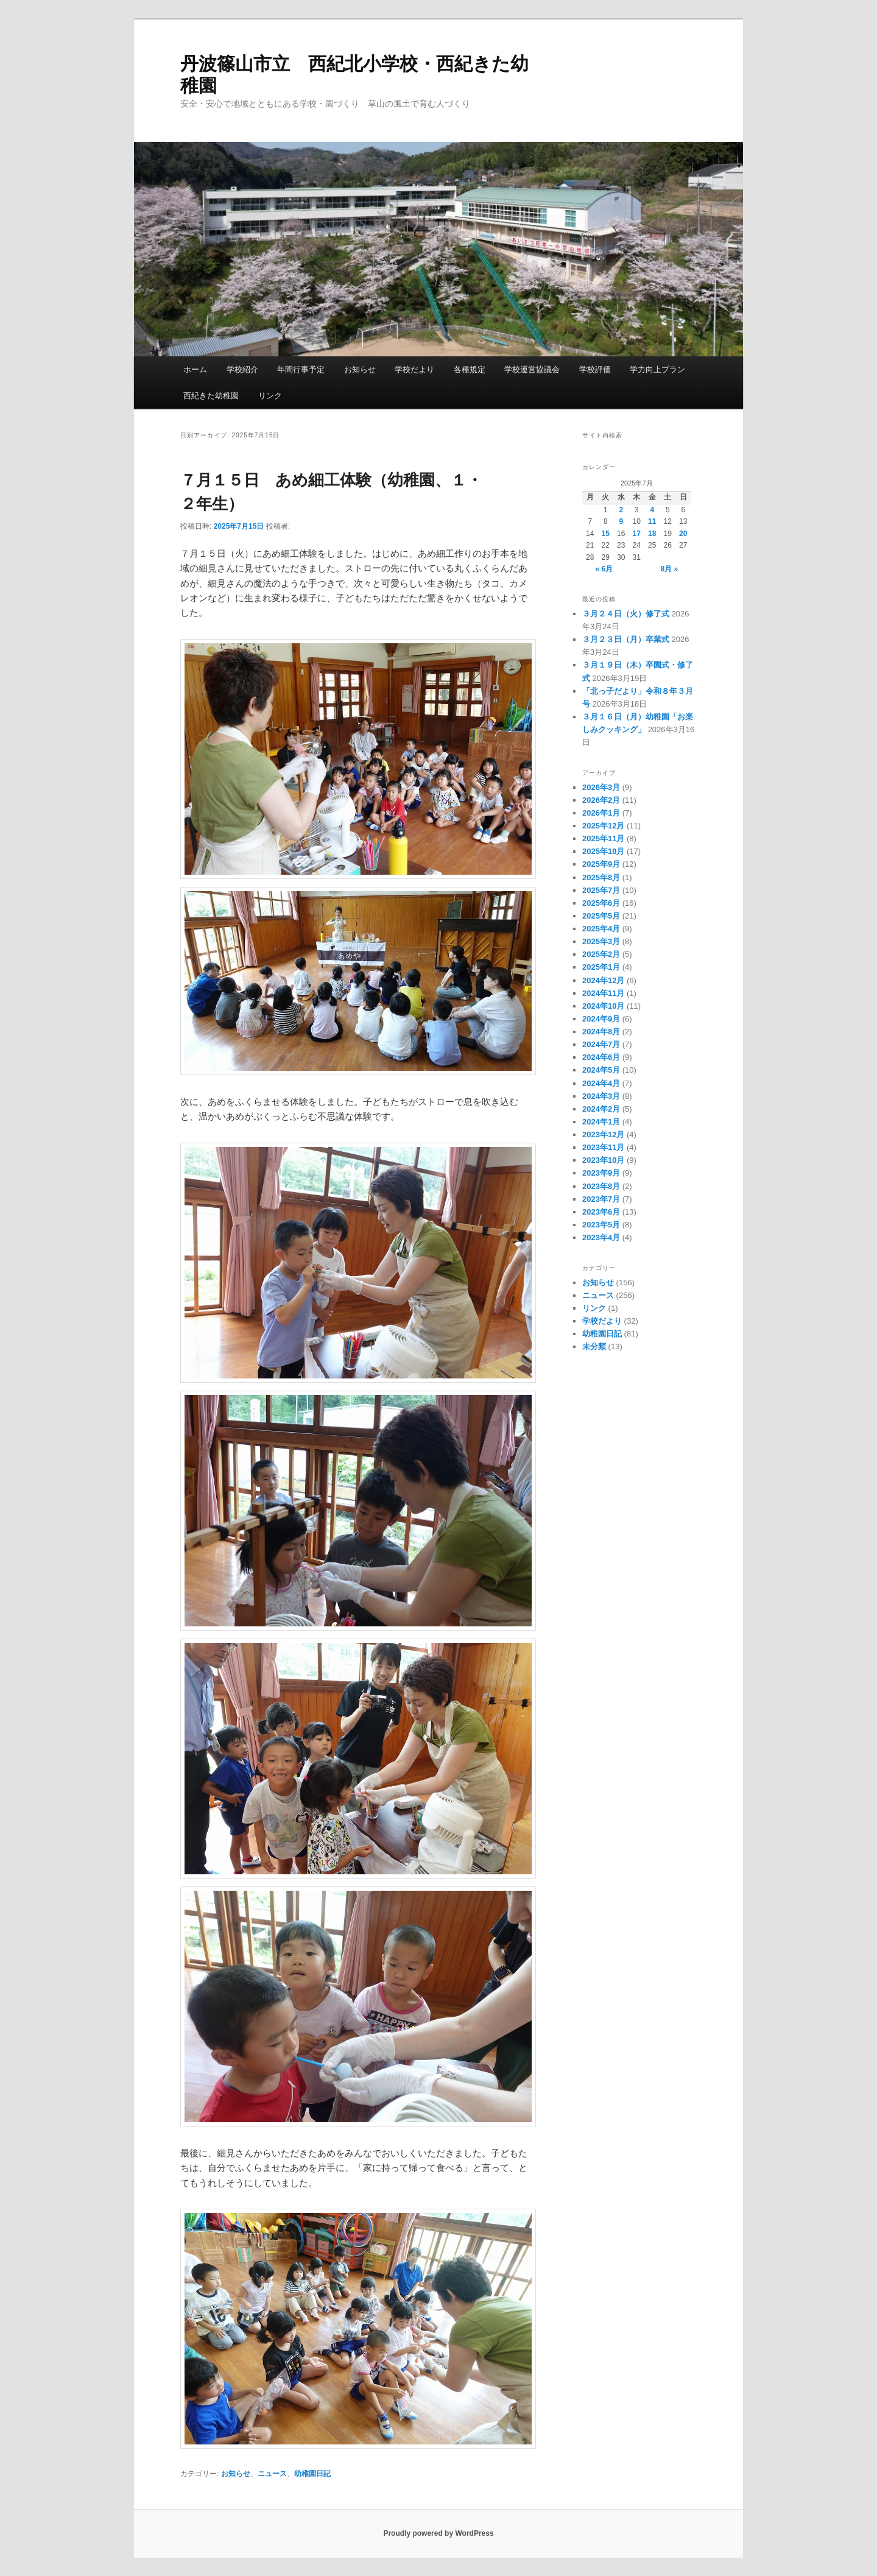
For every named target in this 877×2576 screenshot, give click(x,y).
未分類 (594, 1346)
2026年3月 (601, 787)
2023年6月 (601, 1211)
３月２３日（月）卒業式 (625, 639)
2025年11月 (603, 838)
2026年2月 (601, 800)
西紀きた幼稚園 (211, 395)
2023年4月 (601, 1237)
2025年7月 (601, 890)
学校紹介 (242, 369)
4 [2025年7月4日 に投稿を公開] (652, 510)
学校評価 (595, 369)
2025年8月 (601, 877)
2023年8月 (601, 1186)
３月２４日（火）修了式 (625, 613)
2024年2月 (601, 1108)
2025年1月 (601, 967)
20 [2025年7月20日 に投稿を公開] (683, 533)
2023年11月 (603, 1147)
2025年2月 (601, 954)
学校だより (414, 369)
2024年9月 (601, 1018)
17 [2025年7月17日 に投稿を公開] (637, 533)
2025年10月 (603, 851)
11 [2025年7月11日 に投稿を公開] (652, 521)
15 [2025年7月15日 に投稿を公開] (606, 533)
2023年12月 (603, 1134)
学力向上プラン (657, 369)
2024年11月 (603, 993)
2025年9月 (601, 864)
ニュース (272, 2473)
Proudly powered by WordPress (438, 2533)
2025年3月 (601, 941)
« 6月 (604, 569)
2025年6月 (601, 903)
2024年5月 (601, 1070)
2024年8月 (601, 1031)
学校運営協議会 (532, 369)
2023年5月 (601, 1224)
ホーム (195, 369)
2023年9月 (601, 1172)
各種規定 (469, 369)
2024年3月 (601, 1096)
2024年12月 (603, 980)
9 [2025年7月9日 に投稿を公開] (621, 521)
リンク (270, 395)
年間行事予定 (301, 369)
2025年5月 (601, 915)
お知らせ (360, 369)
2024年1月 (601, 1121)
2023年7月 (601, 1199)
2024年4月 (601, 1083)
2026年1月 (601, 812)
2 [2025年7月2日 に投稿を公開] (621, 510)
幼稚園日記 (312, 2473)
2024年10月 (603, 1006)
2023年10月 (603, 1160)
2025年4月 (601, 928)
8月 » (669, 569)
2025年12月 (603, 825)
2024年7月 (601, 1044)
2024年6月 (601, 1057)
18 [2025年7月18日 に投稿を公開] (652, 533)
